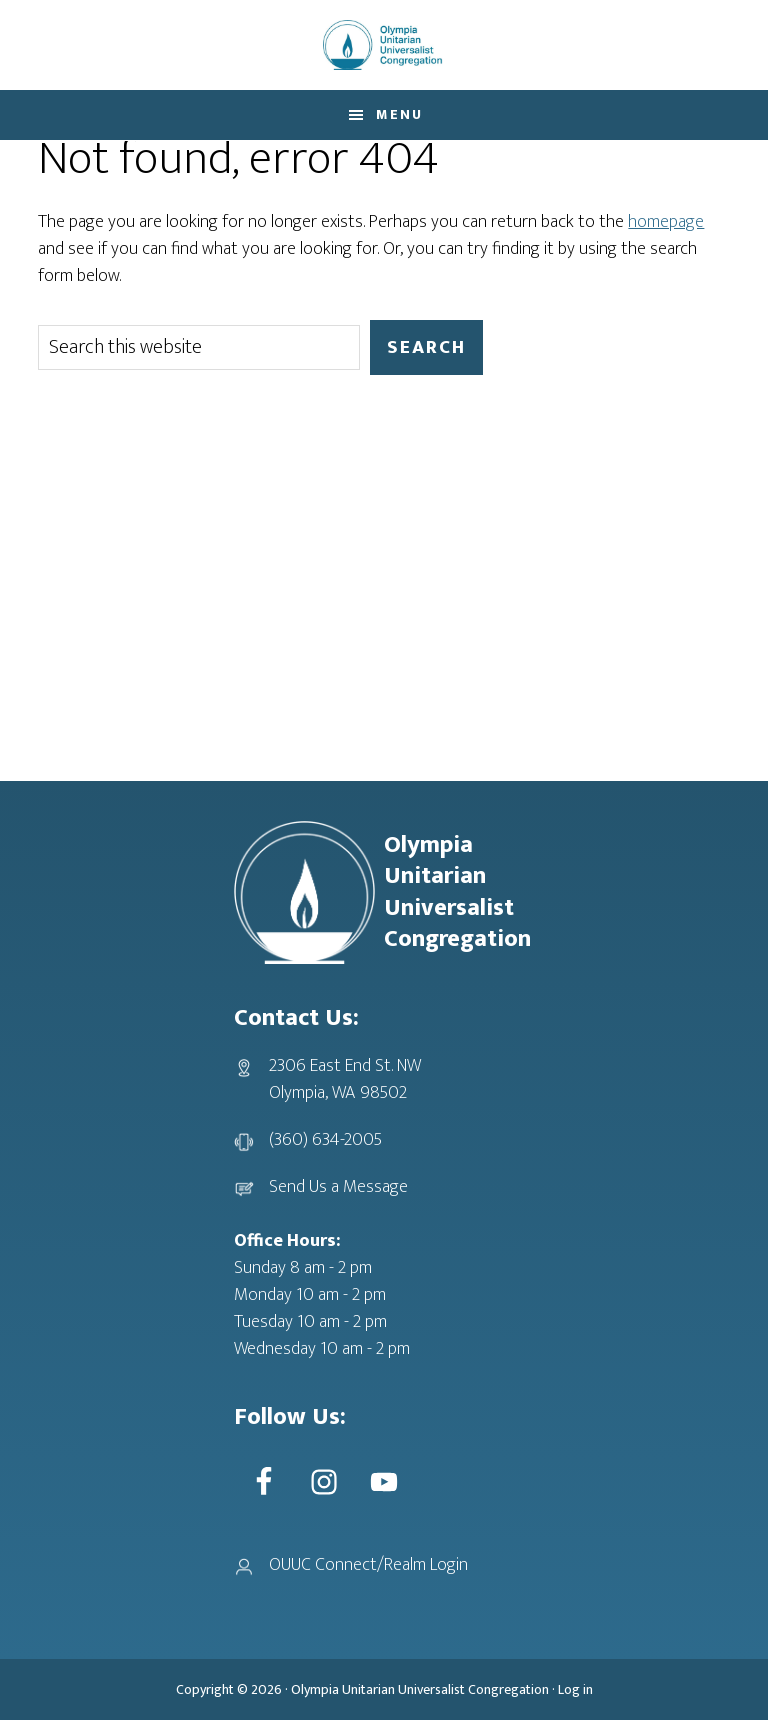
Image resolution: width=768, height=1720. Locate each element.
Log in (575, 1689)
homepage (666, 222)
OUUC (384, 45)
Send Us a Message (338, 1187)
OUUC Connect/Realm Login (368, 1565)
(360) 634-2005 (325, 1140)
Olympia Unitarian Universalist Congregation (420, 1689)
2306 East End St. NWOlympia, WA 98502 (345, 1079)
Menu (399, 114)
